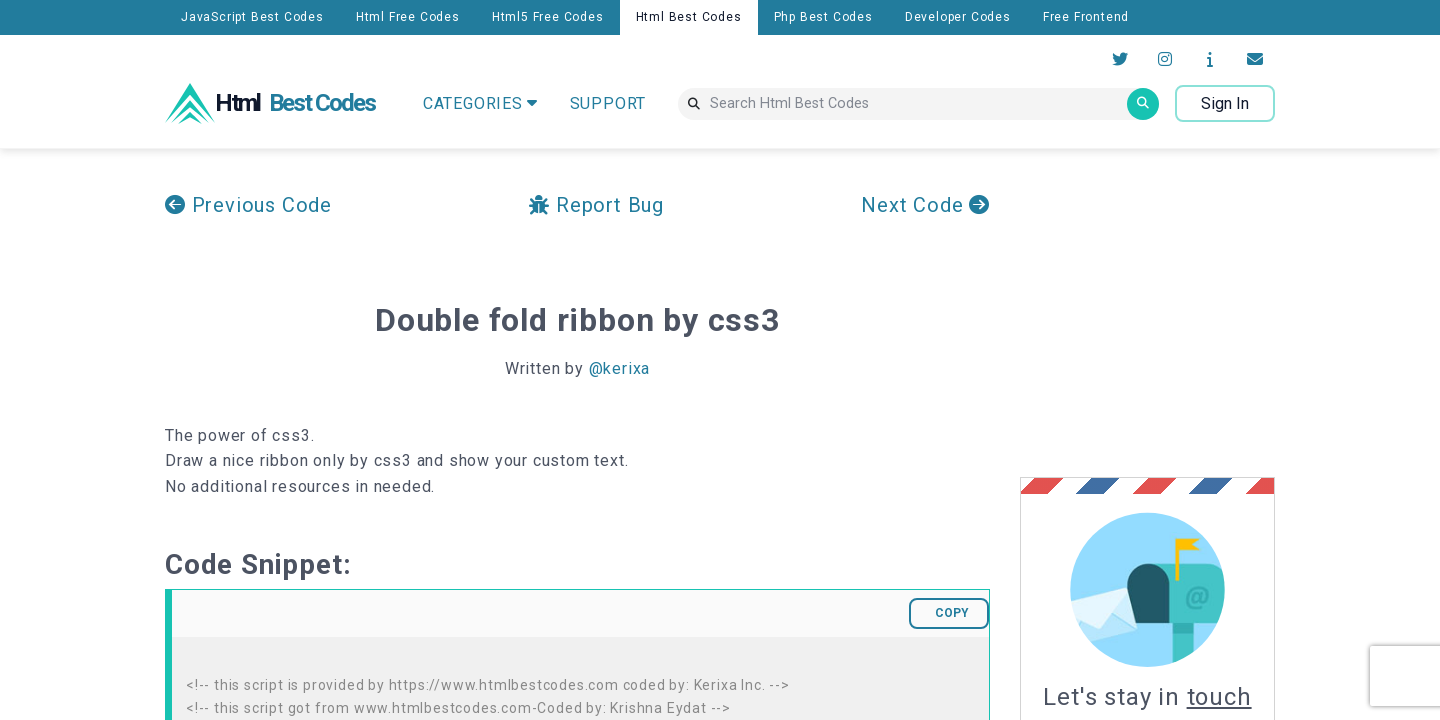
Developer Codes (958, 17)
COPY (952, 613)
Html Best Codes (689, 17)
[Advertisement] (1188, 313)
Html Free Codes (408, 17)
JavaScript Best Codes (252, 17)
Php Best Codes (823, 17)
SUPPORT (608, 103)
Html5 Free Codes (548, 17)
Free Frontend (1086, 17)
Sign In (1225, 103)
